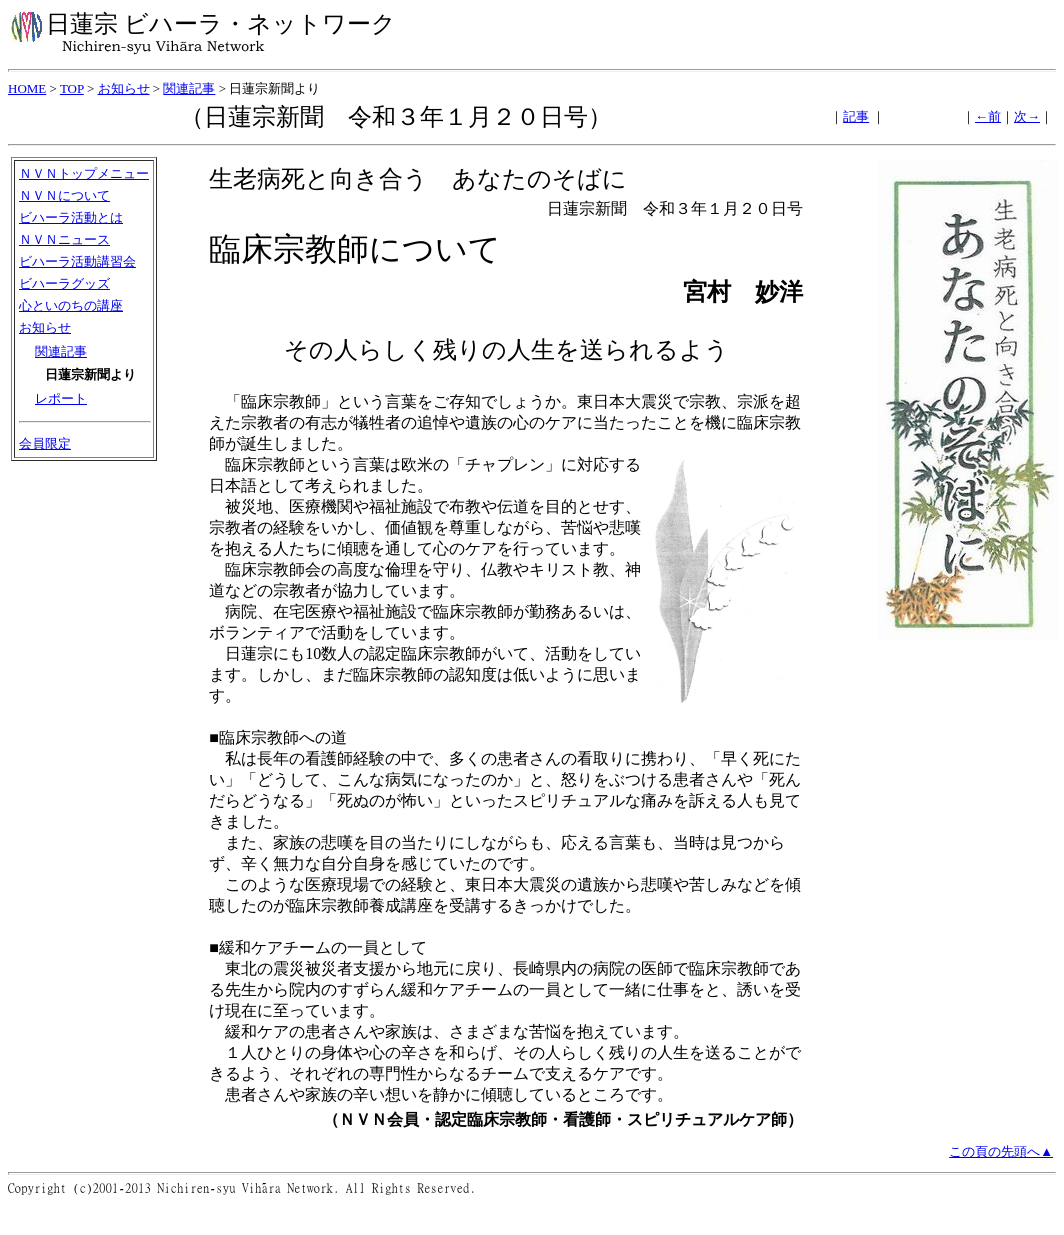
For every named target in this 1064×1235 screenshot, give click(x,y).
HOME (27, 88)
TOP (72, 88)
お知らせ (124, 88)
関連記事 (189, 88)
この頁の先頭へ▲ (1001, 1151)
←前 (988, 116)
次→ (1027, 116)
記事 (856, 116)
